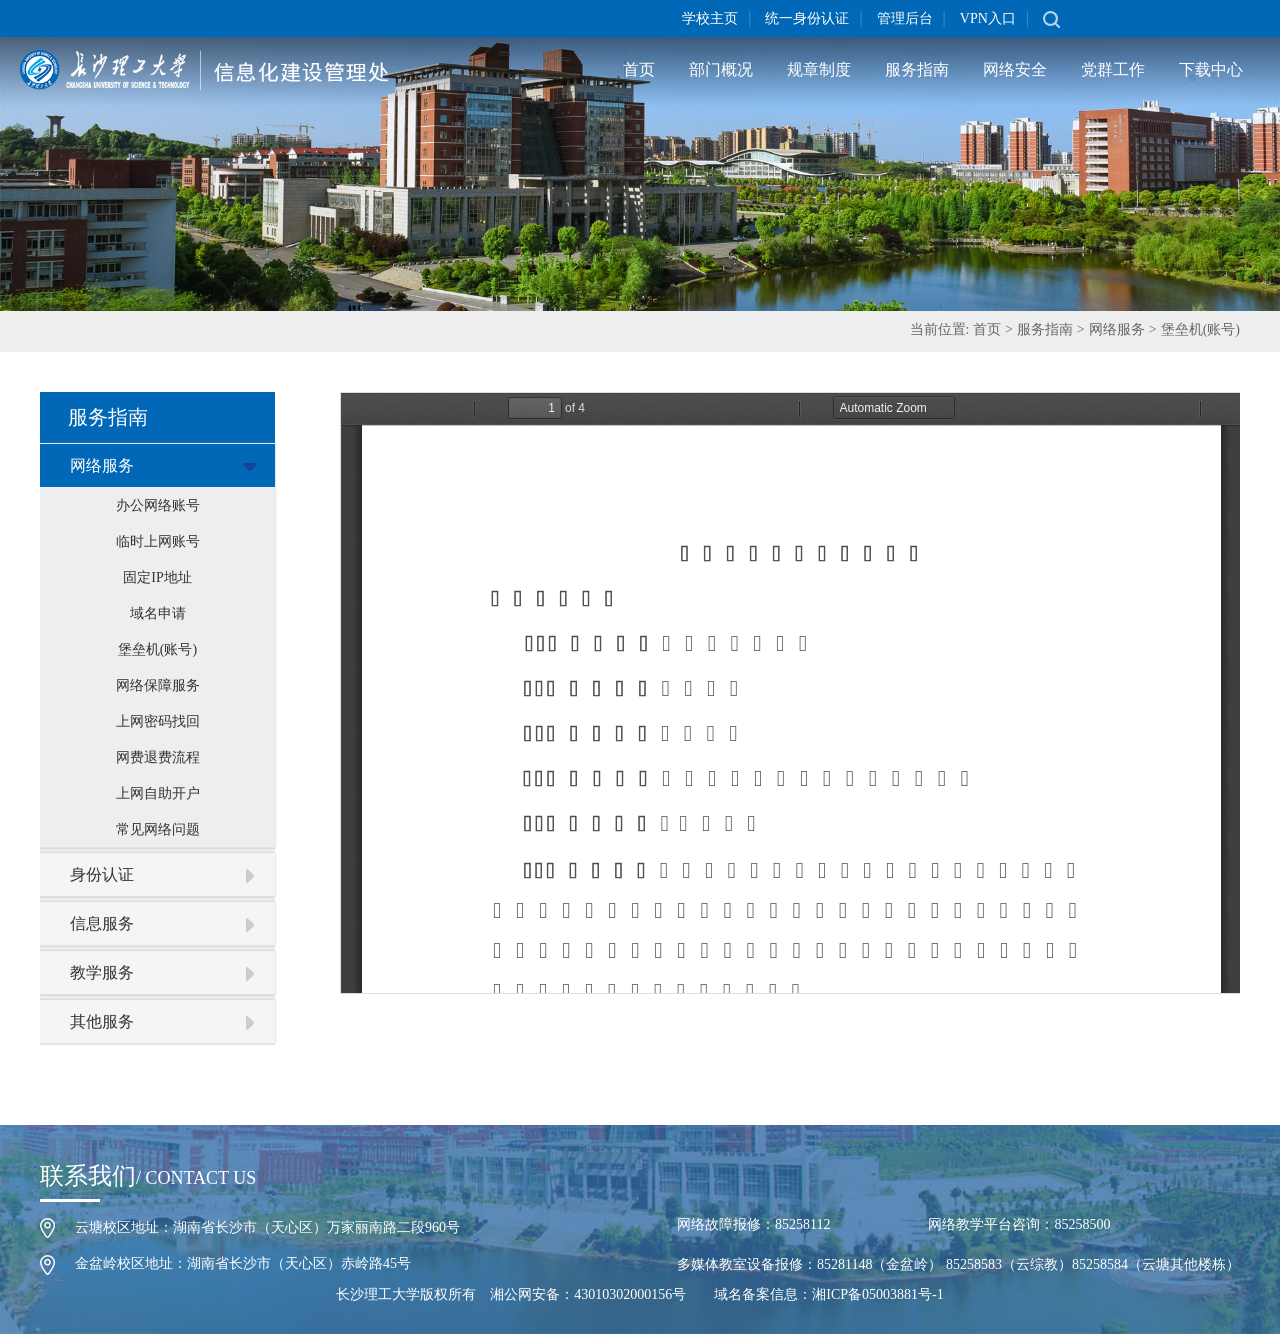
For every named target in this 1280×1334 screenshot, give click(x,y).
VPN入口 (988, 18)
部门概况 (721, 69)
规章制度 (819, 69)
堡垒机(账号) (1200, 329)
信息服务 (102, 923)
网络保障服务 (158, 685)
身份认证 (102, 874)
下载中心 (1211, 69)
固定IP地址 (157, 577)
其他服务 (102, 1021)
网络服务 (1117, 329)
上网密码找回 (158, 721)
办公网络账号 (158, 505)
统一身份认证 (807, 18)
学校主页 (710, 18)
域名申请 (158, 613)
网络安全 (1015, 69)
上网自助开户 (158, 793)
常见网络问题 (158, 829)
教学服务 (102, 972)
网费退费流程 (158, 757)
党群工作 (1113, 69)
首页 (639, 69)
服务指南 (917, 69)
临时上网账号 (158, 541)
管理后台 (905, 18)
